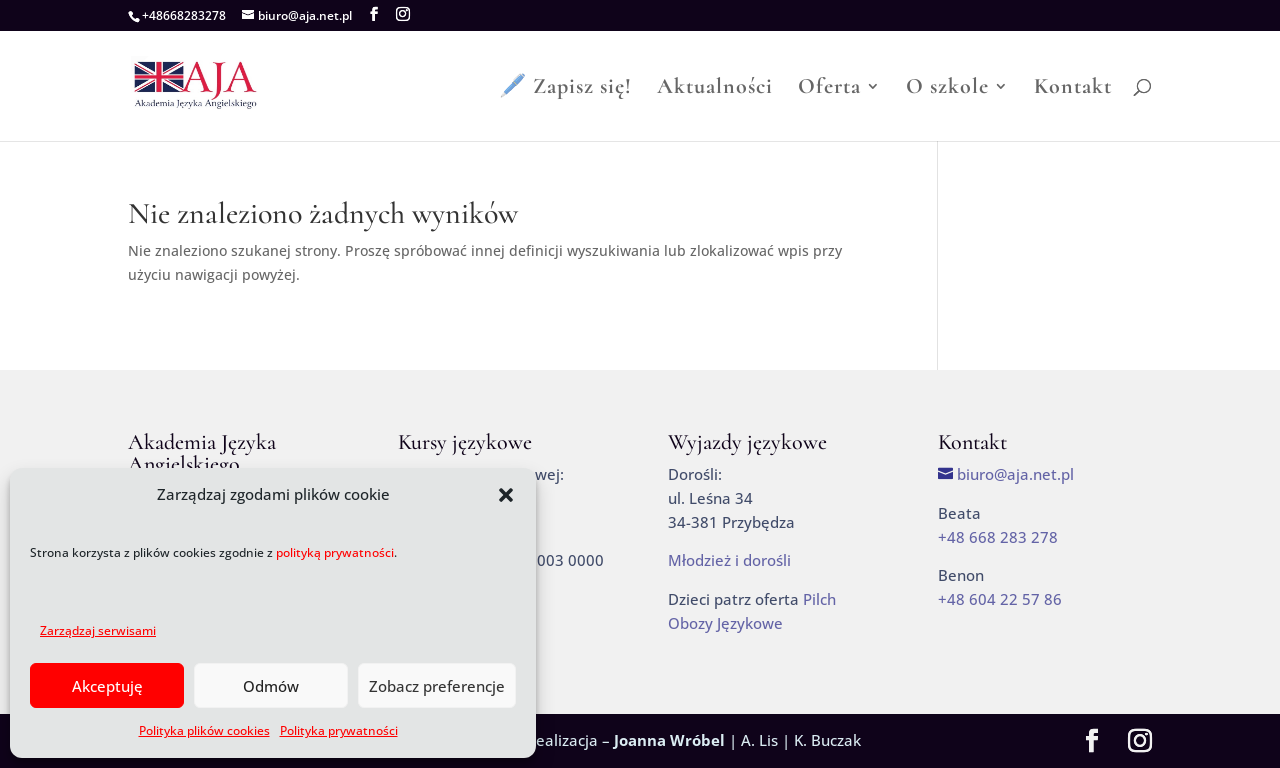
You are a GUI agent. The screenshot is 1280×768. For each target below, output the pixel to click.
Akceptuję (107, 686)
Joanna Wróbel (669, 740)
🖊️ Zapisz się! (565, 89)
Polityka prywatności (339, 730)
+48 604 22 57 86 (1000, 599)
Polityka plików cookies (204, 730)
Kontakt (1073, 89)
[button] (506, 495)
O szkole (947, 89)
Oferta (829, 89)
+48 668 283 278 (998, 537)
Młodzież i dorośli (729, 560)
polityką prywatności (335, 552)
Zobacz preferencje (437, 686)
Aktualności (715, 89)
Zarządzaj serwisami (98, 630)
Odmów (271, 686)
